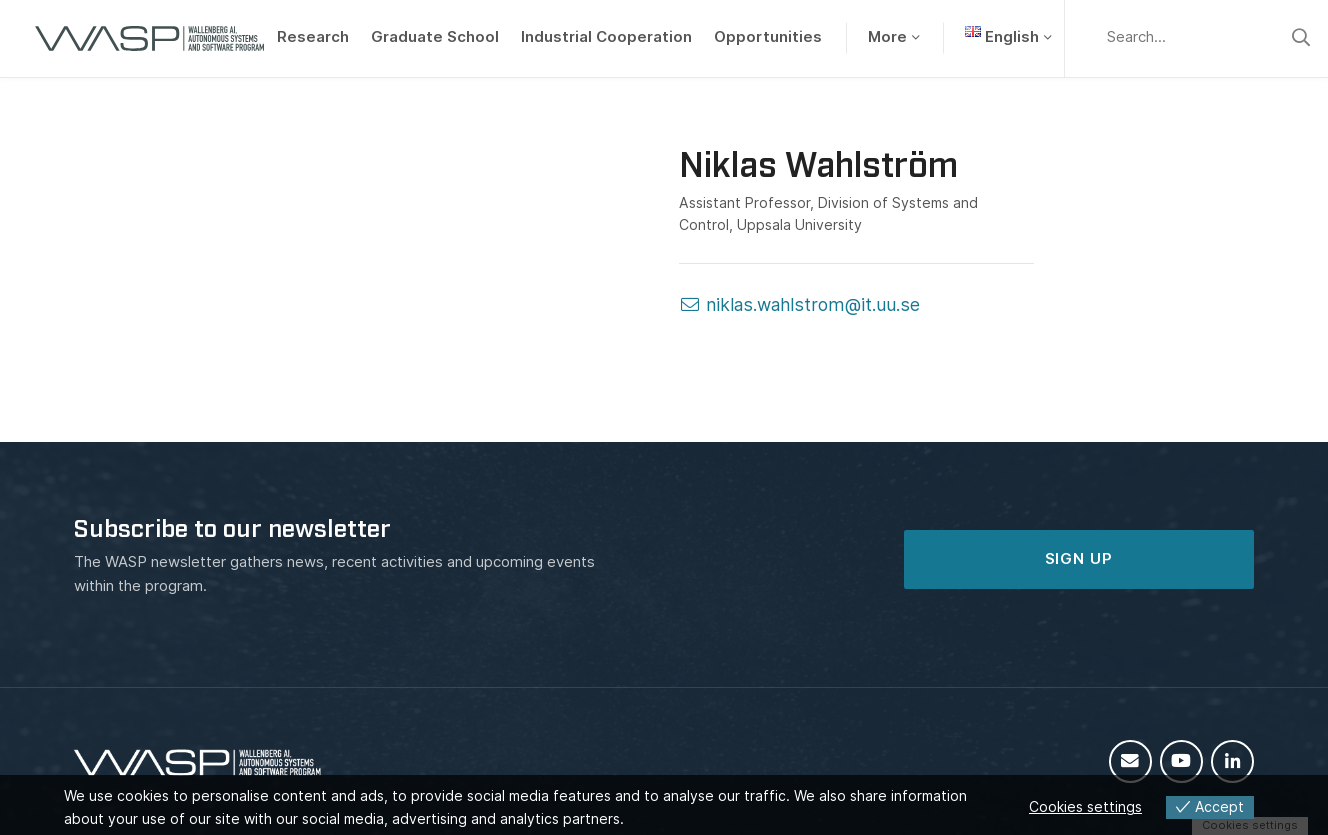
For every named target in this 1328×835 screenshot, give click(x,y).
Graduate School (435, 37)
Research (313, 37)
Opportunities (768, 37)
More (887, 37)
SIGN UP (1079, 559)
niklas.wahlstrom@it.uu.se (799, 304)
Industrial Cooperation (606, 37)
